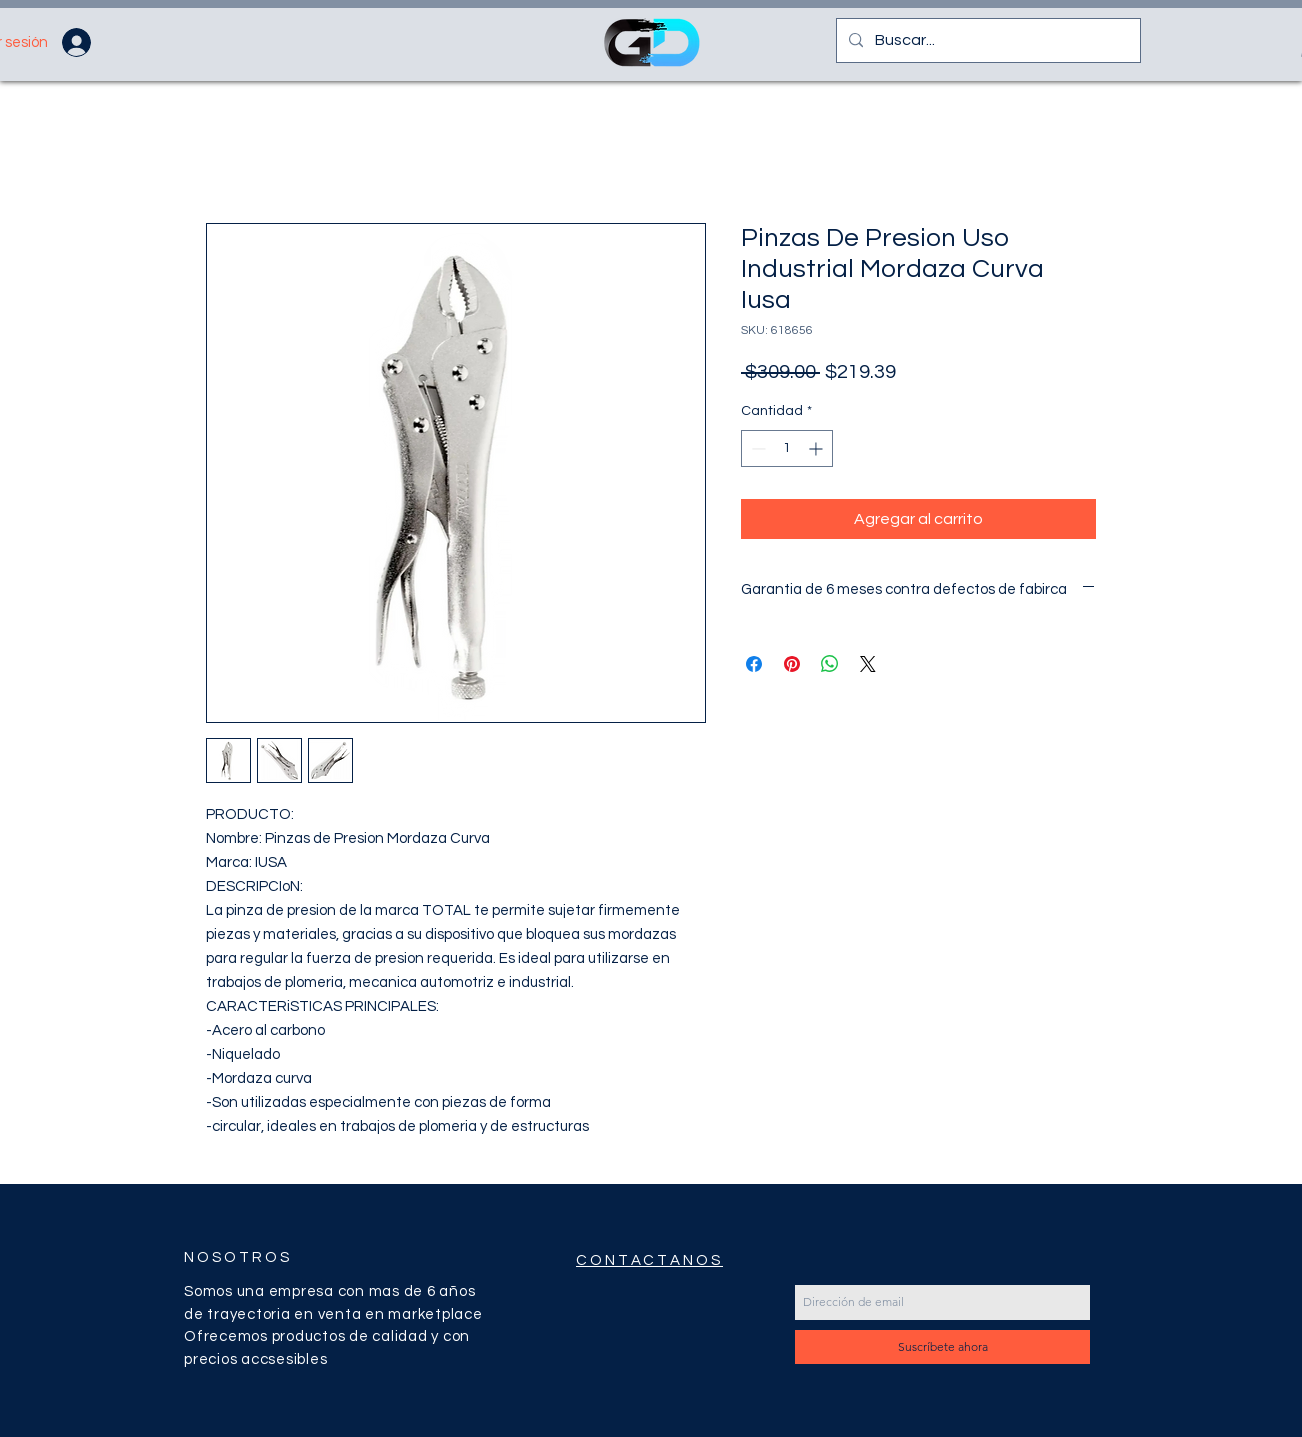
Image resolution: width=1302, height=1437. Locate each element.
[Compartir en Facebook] (754, 664)
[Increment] (817, 448)
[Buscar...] (986, 40)
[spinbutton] (787, 448)
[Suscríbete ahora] (942, 1347)
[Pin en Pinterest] (792, 664)
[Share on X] (868, 664)
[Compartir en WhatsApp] (830, 664)
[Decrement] (756, 448)
